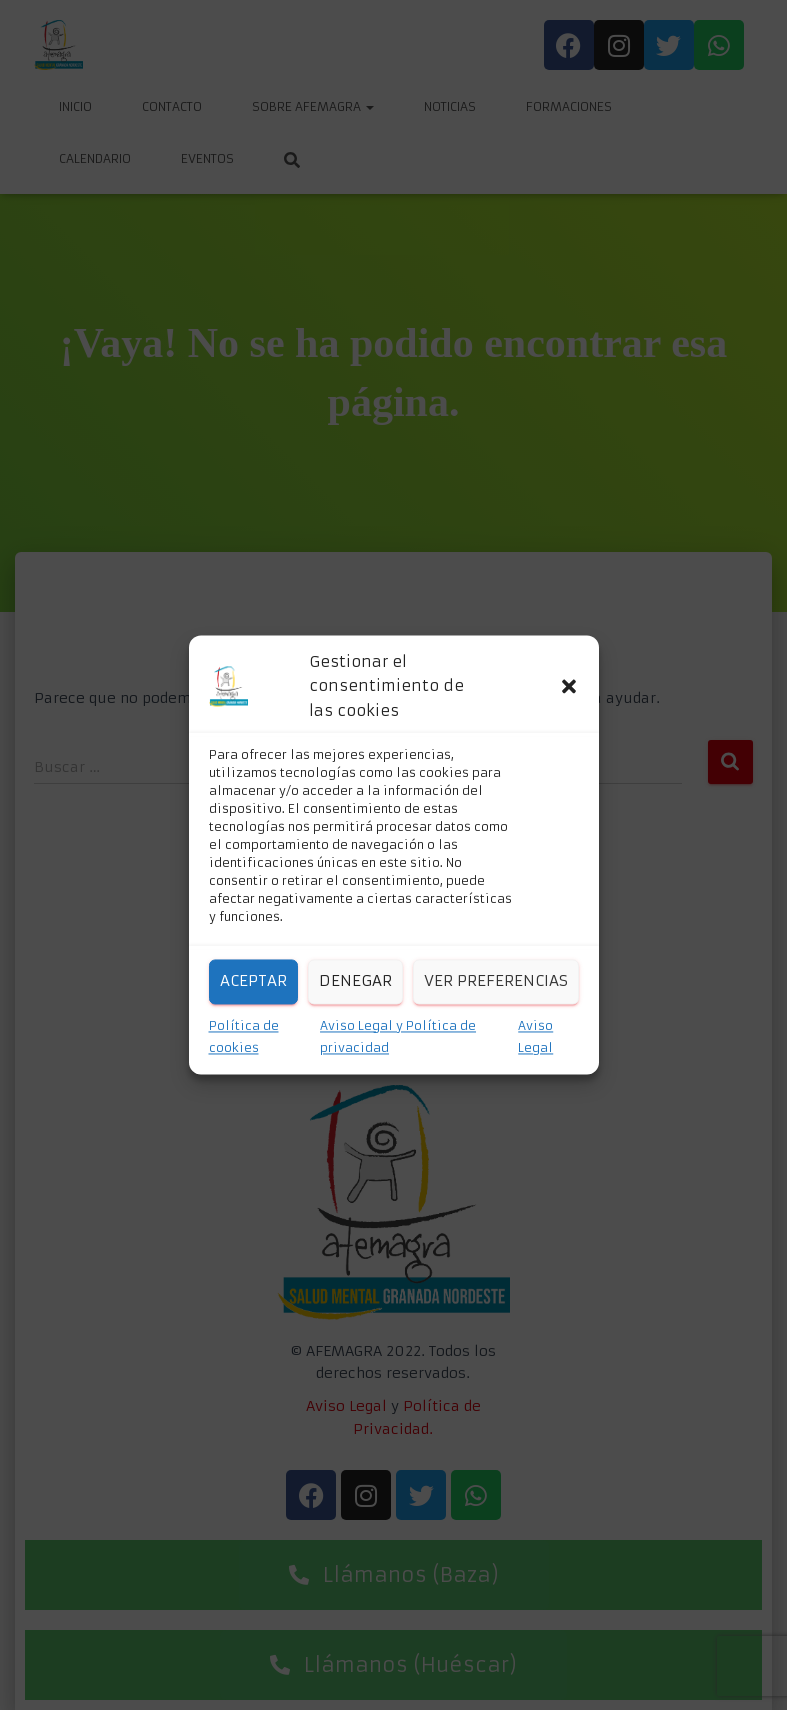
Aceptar (253, 981)
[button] (569, 687)
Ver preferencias (496, 981)
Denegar (355, 981)
